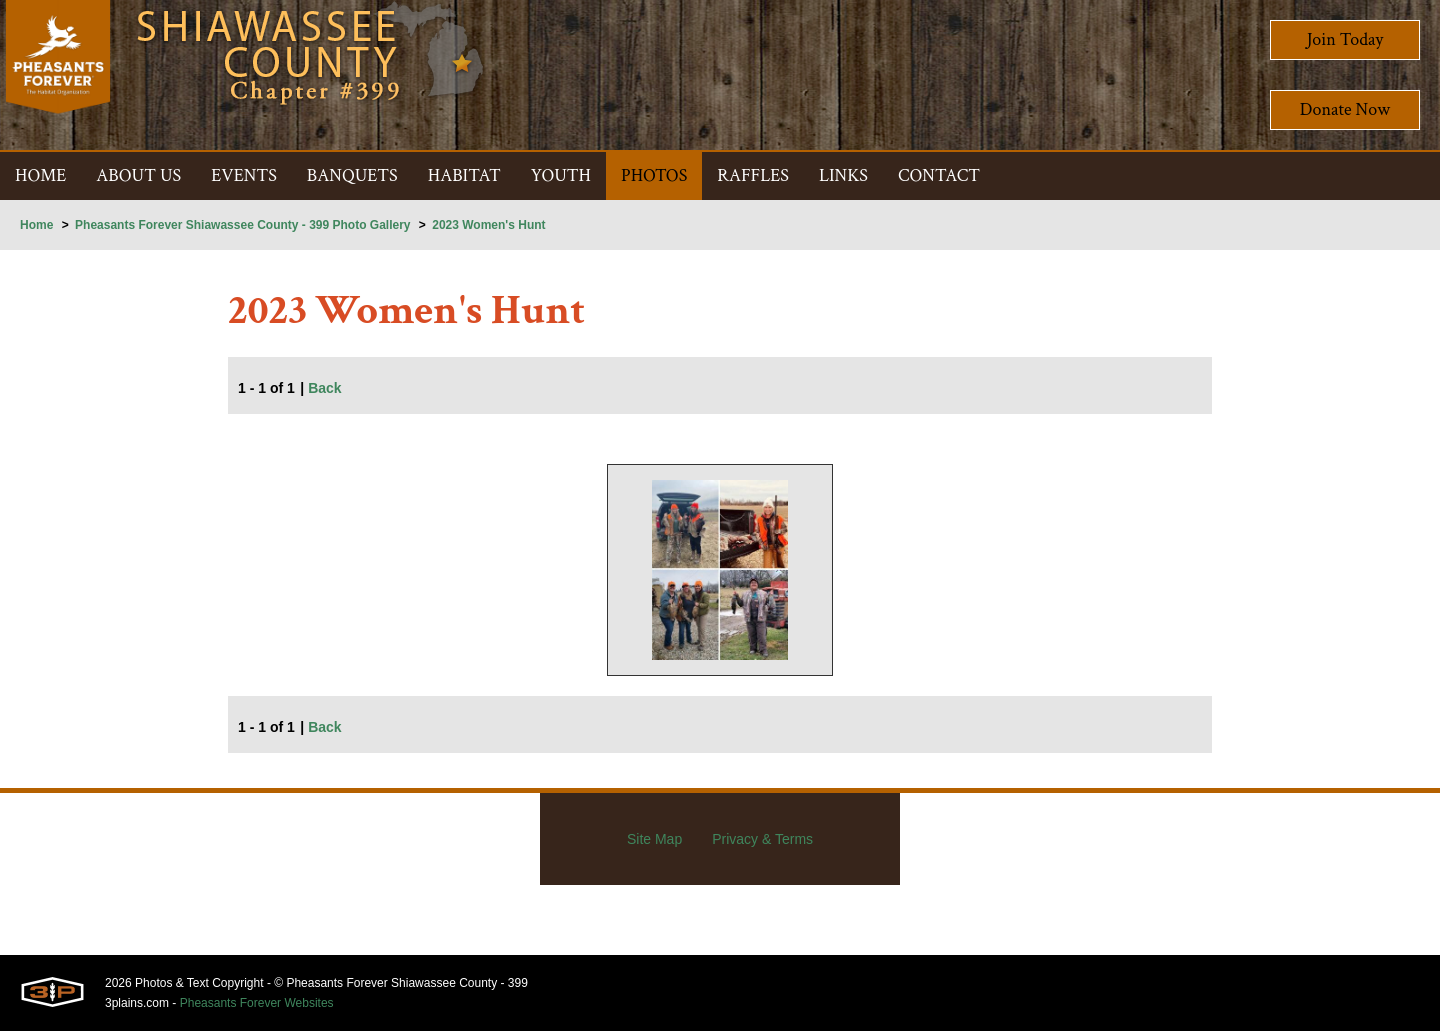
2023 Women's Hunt (488, 225)
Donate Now (1345, 109)
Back (324, 388)
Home (36, 225)
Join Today (1345, 39)
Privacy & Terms (762, 839)
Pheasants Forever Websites (257, 1003)
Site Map (654, 839)
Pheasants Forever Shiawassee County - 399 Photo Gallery (242, 225)
